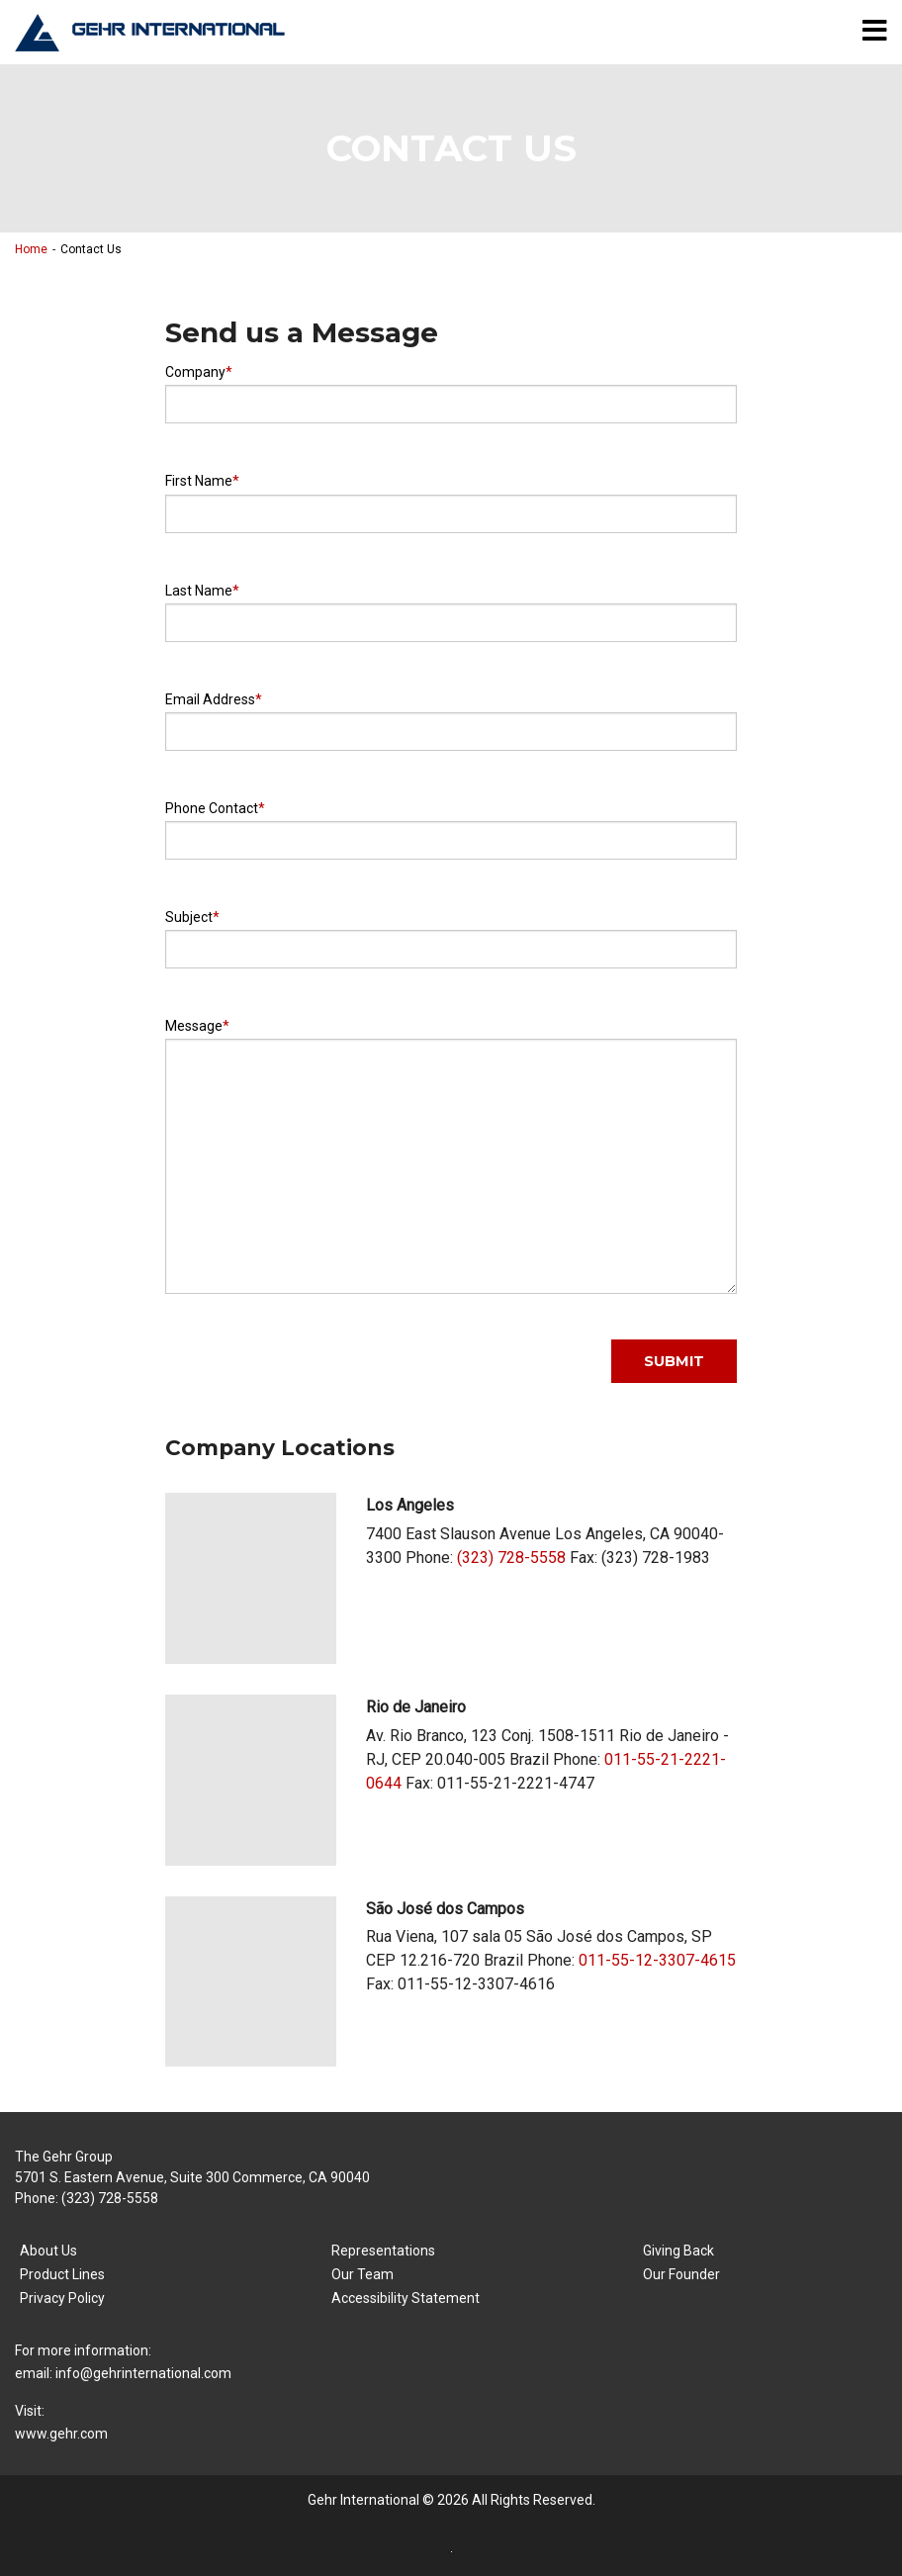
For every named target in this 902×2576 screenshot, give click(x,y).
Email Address (210, 699)
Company (195, 372)
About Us (48, 2250)
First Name (198, 481)
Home (31, 249)
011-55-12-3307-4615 (657, 1960)
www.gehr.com (61, 2433)
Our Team (362, 2274)
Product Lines (62, 2274)
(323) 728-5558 (511, 1557)
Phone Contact (211, 808)
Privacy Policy (62, 2298)
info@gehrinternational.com (143, 2373)
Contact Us (91, 249)
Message (194, 1026)
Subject (189, 917)
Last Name (198, 590)
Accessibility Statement (405, 2298)
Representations (383, 2250)
